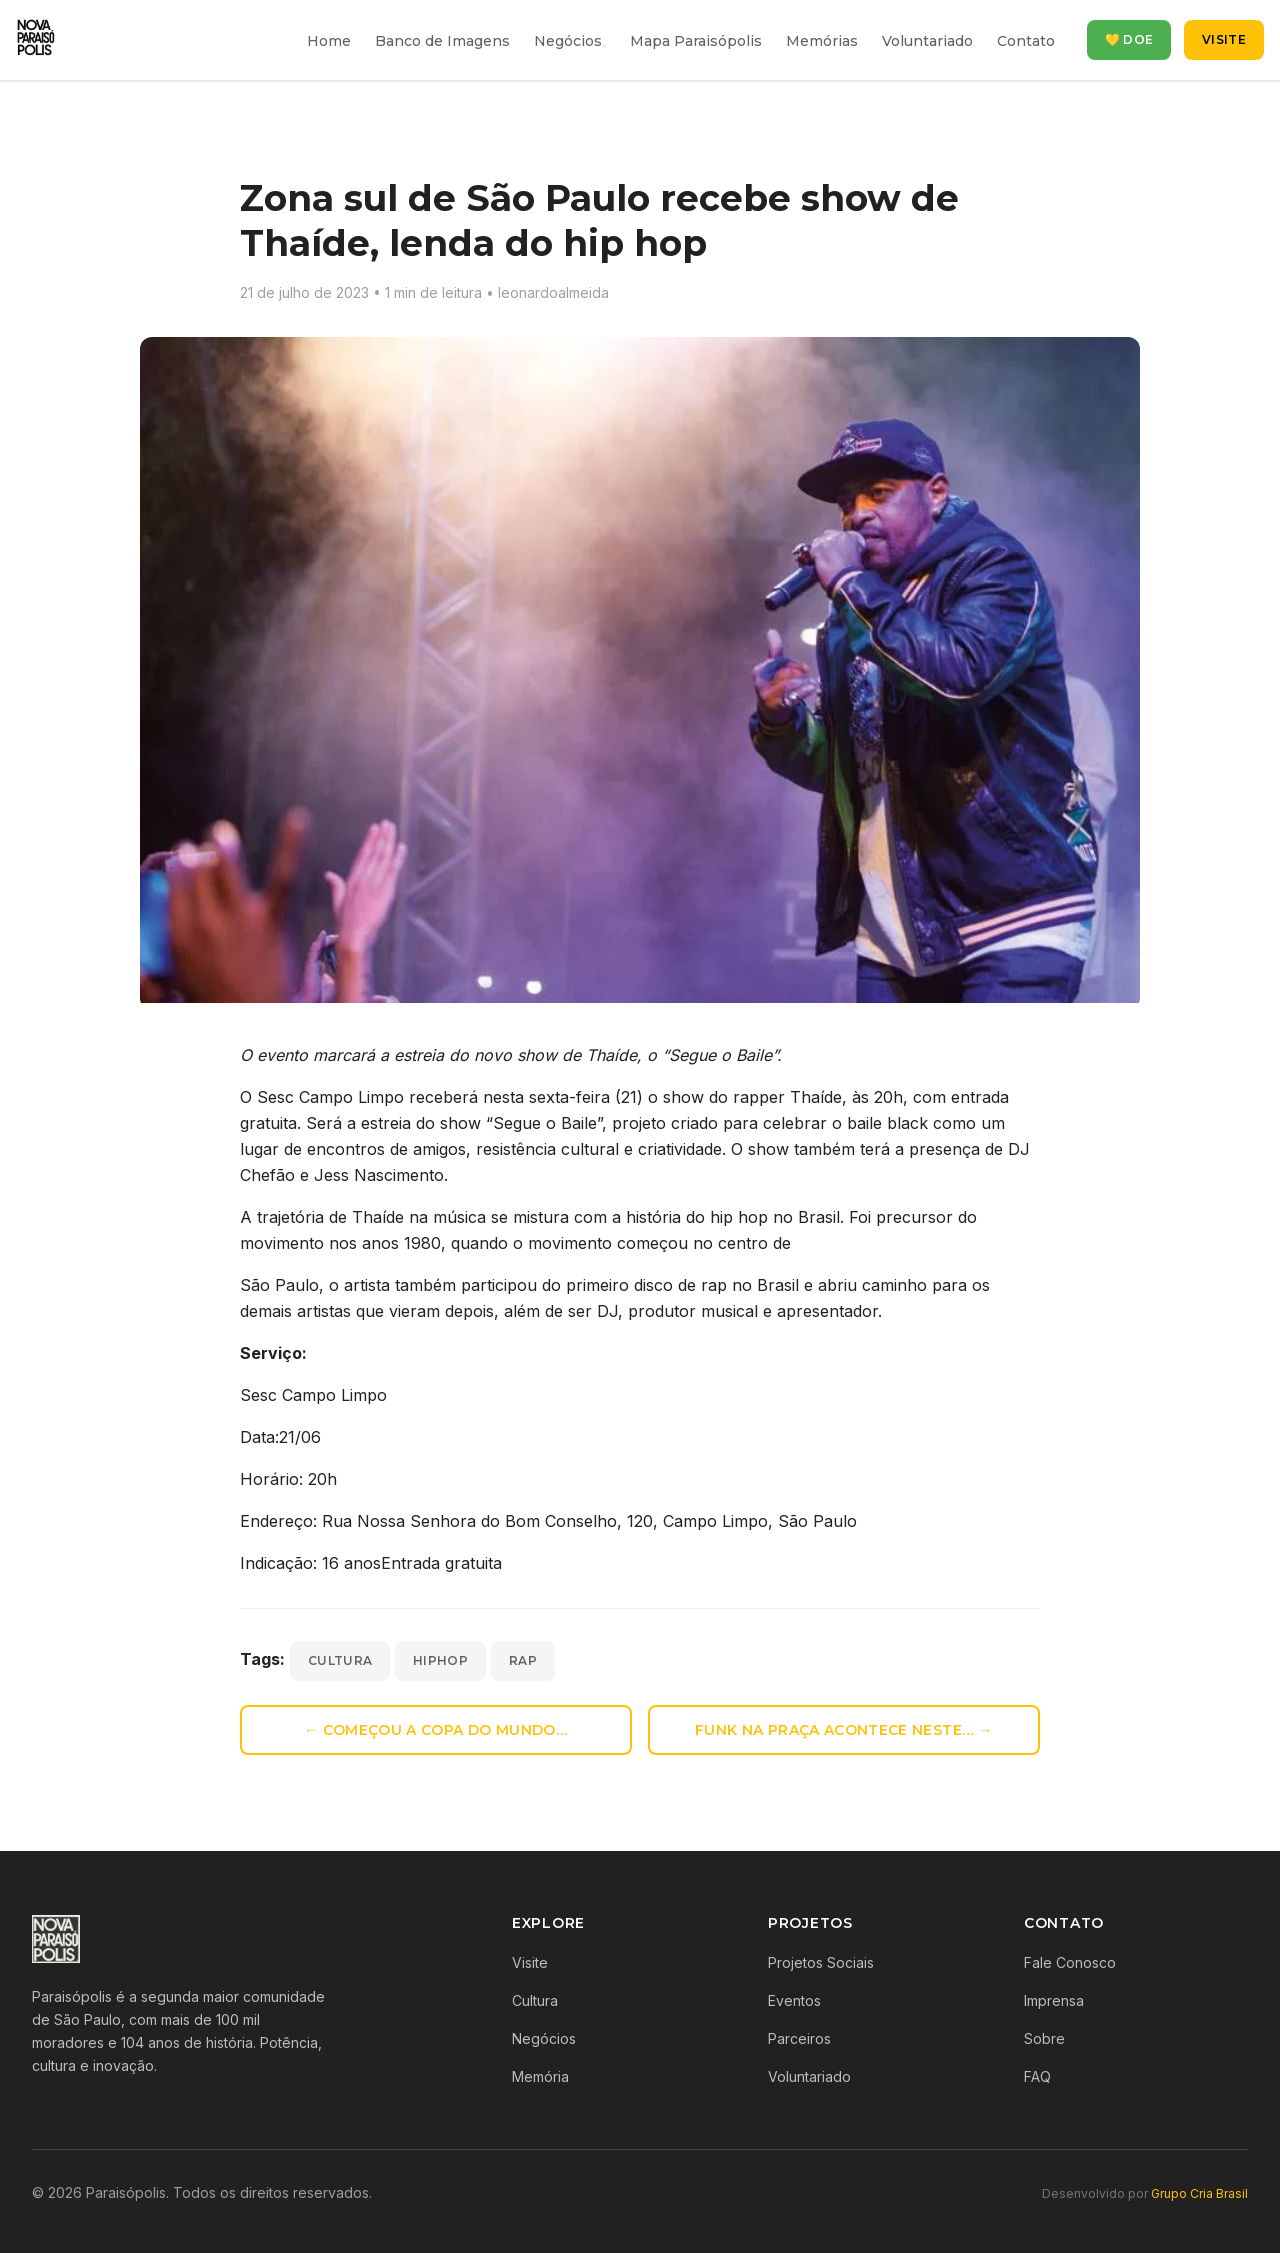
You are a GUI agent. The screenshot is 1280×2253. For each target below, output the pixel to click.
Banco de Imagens (442, 41)
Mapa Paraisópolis (696, 41)
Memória (540, 2076)
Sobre (1044, 2038)
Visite (1224, 39)
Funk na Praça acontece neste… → (844, 1730)
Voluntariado (927, 41)
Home (329, 41)
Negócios (568, 41)
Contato (1026, 41)
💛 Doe (1129, 39)
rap (523, 1660)
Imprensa (1054, 2000)
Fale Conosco (1070, 1962)
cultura (340, 1660)
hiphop (440, 1660)
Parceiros (799, 2038)
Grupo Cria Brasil (1199, 2193)
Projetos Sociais (821, 1962)
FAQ (1037, 2076)
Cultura (535, 2000)
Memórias (822, 41)
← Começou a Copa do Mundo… (436, 1730)
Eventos (794, 2000)
